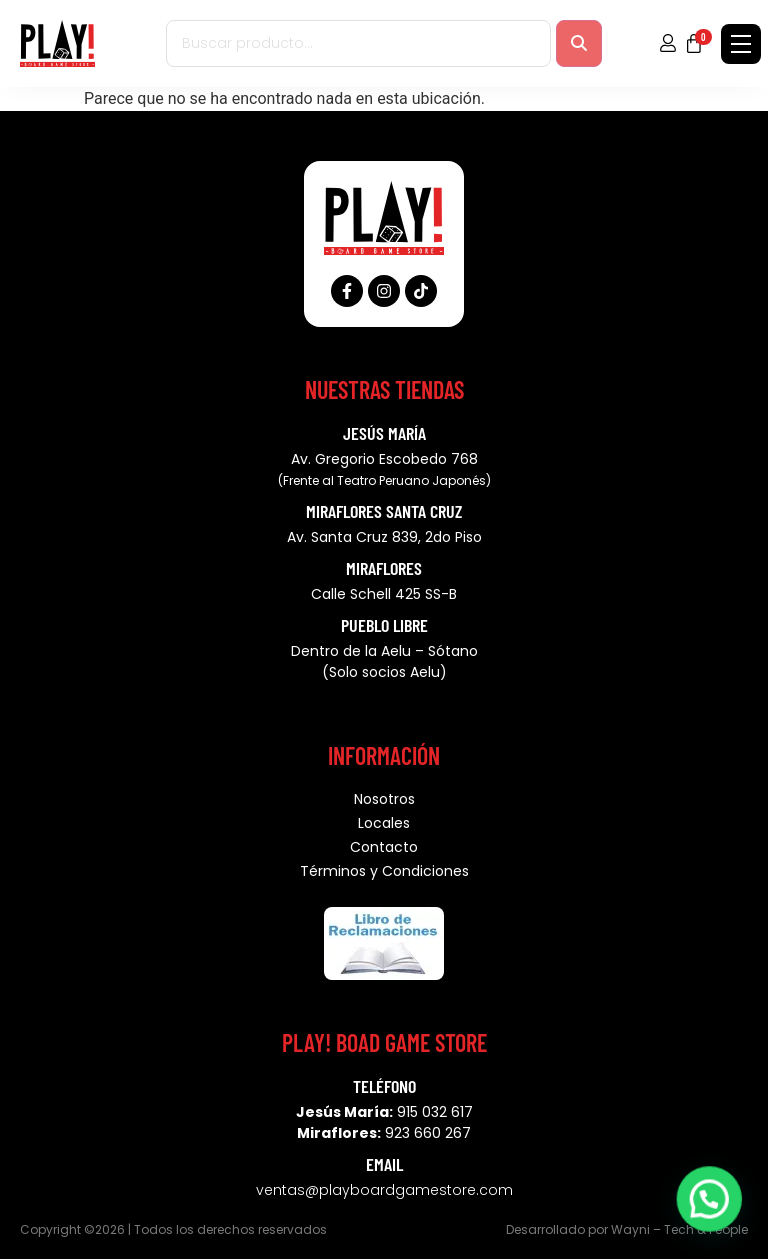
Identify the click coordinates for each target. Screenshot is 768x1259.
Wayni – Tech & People (679, 1229)
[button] (714, 1213)
